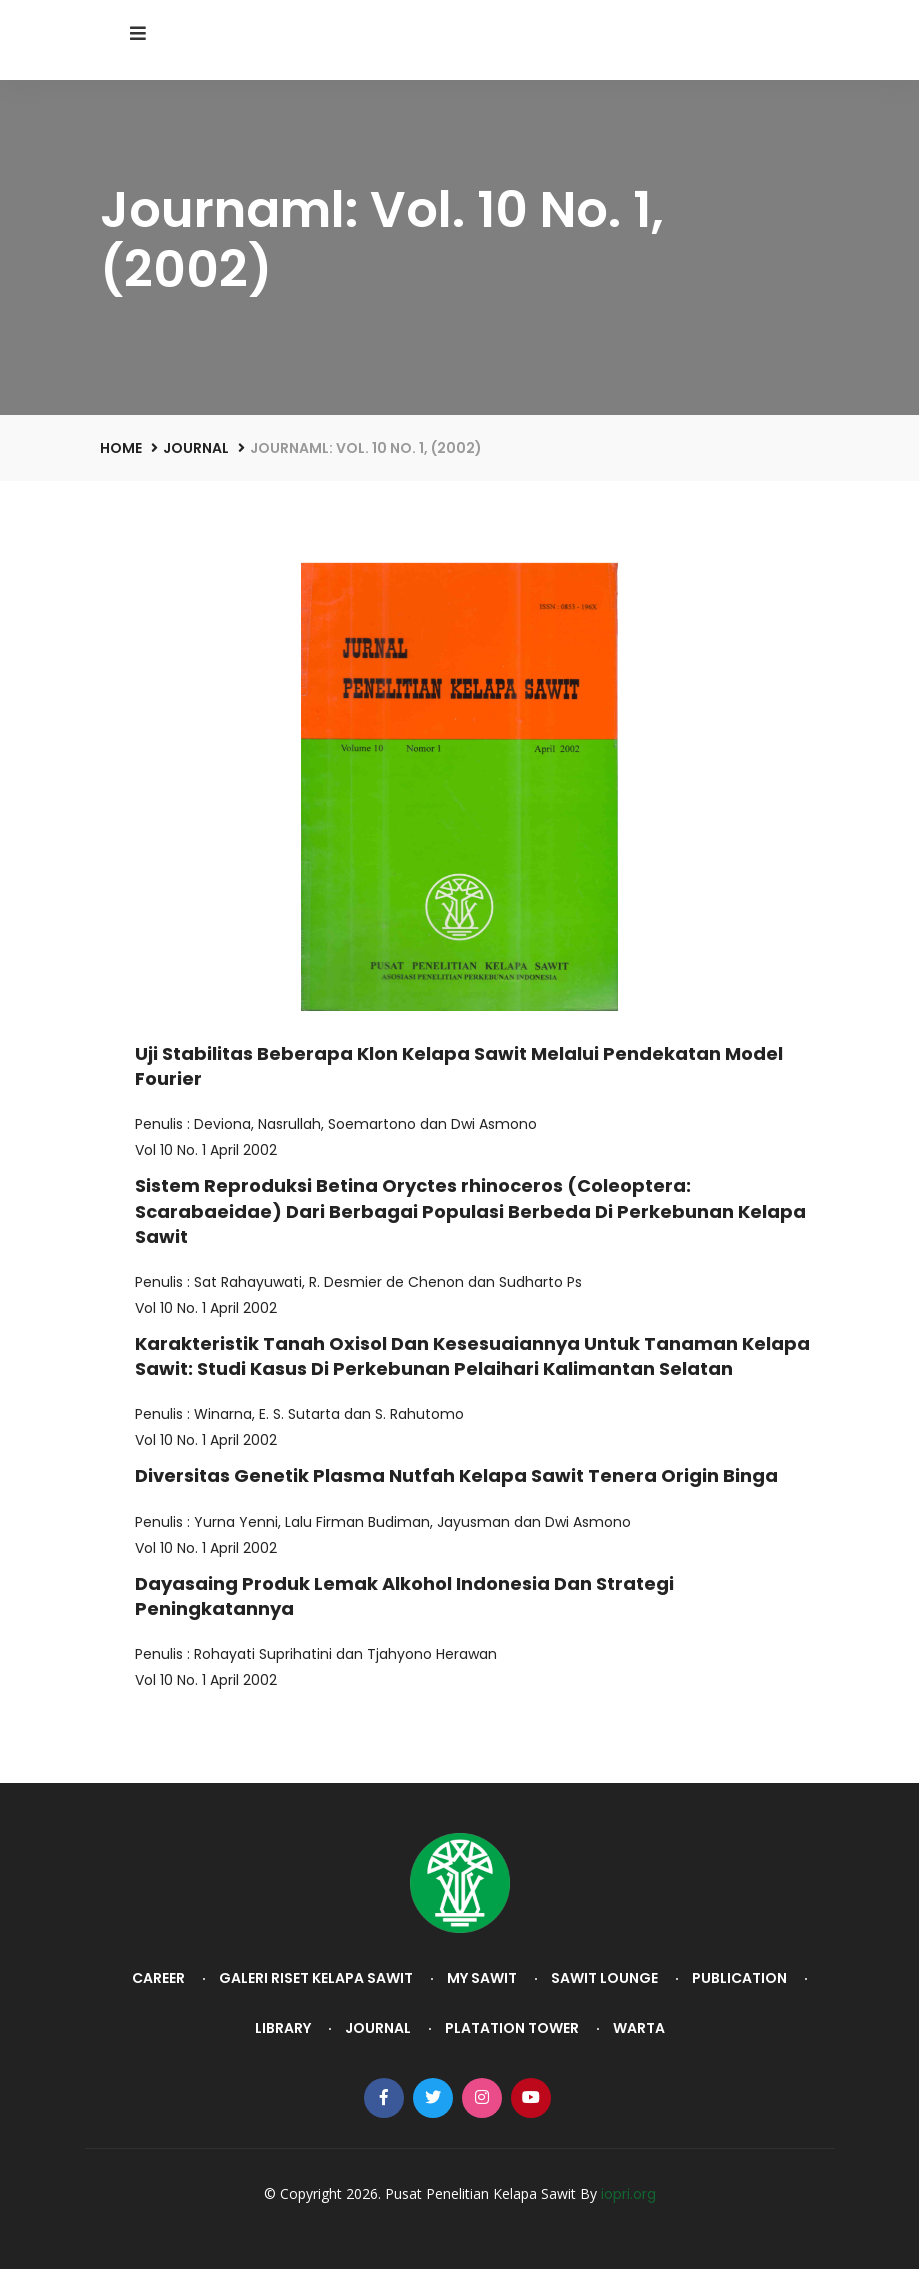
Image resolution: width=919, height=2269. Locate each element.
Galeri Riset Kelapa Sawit (316, 1978)
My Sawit (482, 1978)
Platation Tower (512, 2028)
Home (121, 448)
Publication (739, 1978)
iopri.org (628, 2194)
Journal (196, 448)
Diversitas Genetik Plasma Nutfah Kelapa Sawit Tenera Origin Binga (456, 1475)
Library (283, 2028)
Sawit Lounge (604, 1978)
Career (158, 1978)
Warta (639, 2028)
